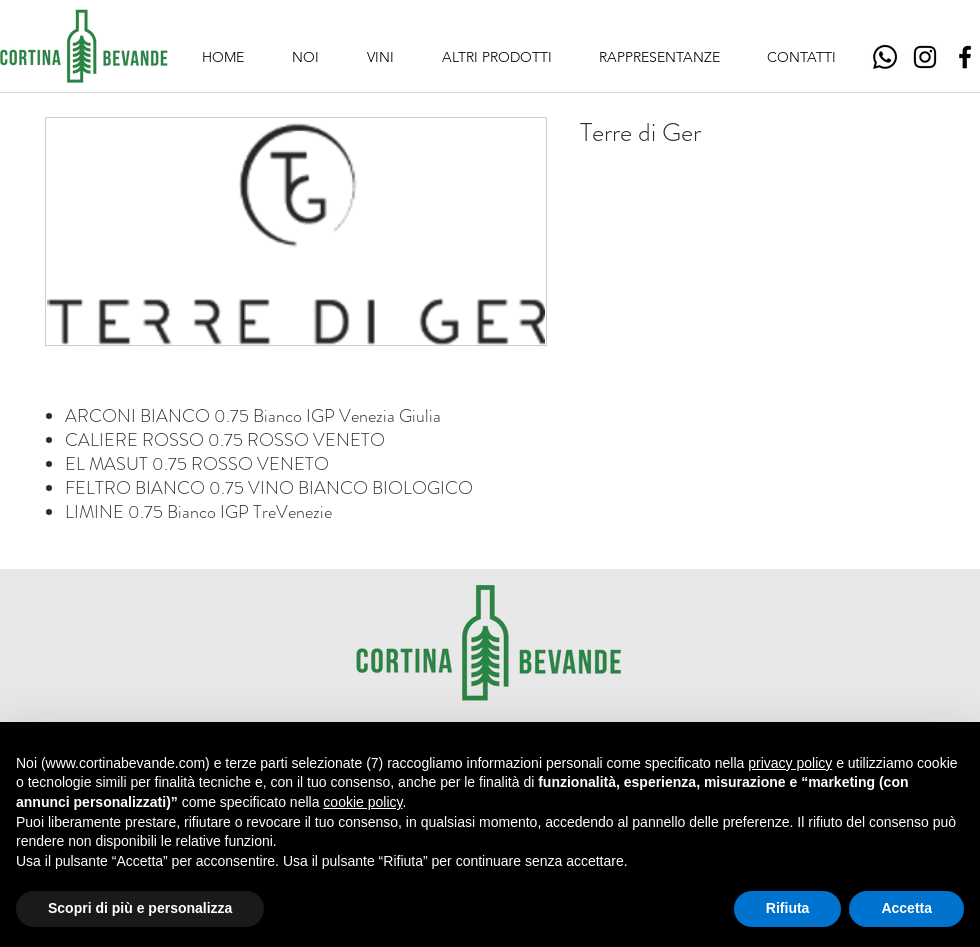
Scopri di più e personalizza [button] (140, 908)
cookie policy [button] (362, 802)
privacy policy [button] (790, 763)
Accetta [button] (906, 908)
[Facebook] (965, 57)
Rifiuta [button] (788, 908)
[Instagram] (925, 57)
